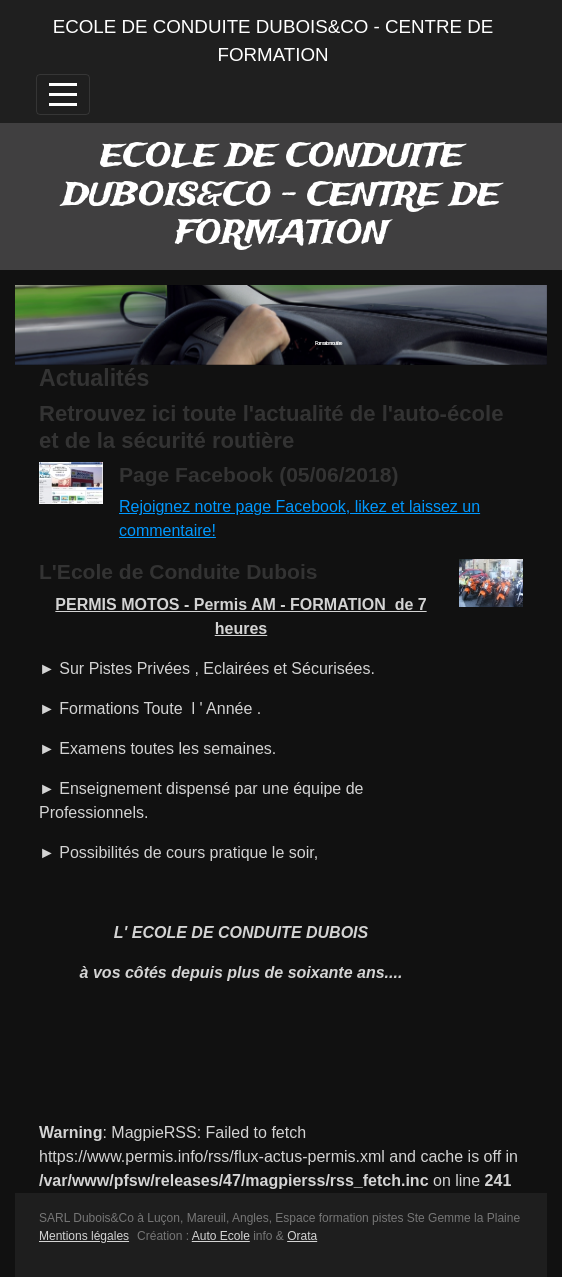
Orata (302, 1236)
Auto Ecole (221, 1236)
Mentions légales (84, 1236)
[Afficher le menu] (63, 94)
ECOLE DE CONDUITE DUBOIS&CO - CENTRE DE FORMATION (273, 40)
